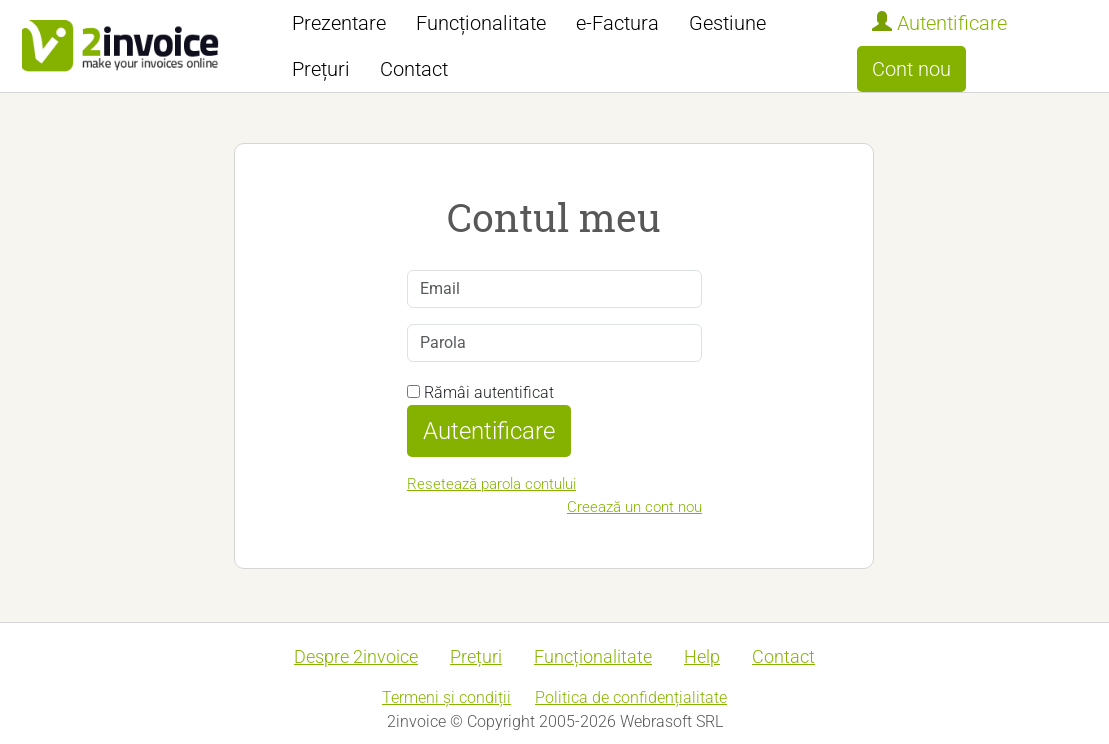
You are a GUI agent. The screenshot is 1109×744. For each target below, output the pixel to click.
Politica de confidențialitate (631, 697)
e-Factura (617, 23)
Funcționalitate (481, 23)
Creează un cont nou (634, 507)
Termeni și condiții (446, 697)
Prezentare (339, 23)
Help (702, 656)
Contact (414, 69)
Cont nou (911, 69)
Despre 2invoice (356, 656)
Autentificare (939, 23)
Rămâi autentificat (480, 392)
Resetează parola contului (491, 484)
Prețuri (321, 69)
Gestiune (727, 23)
